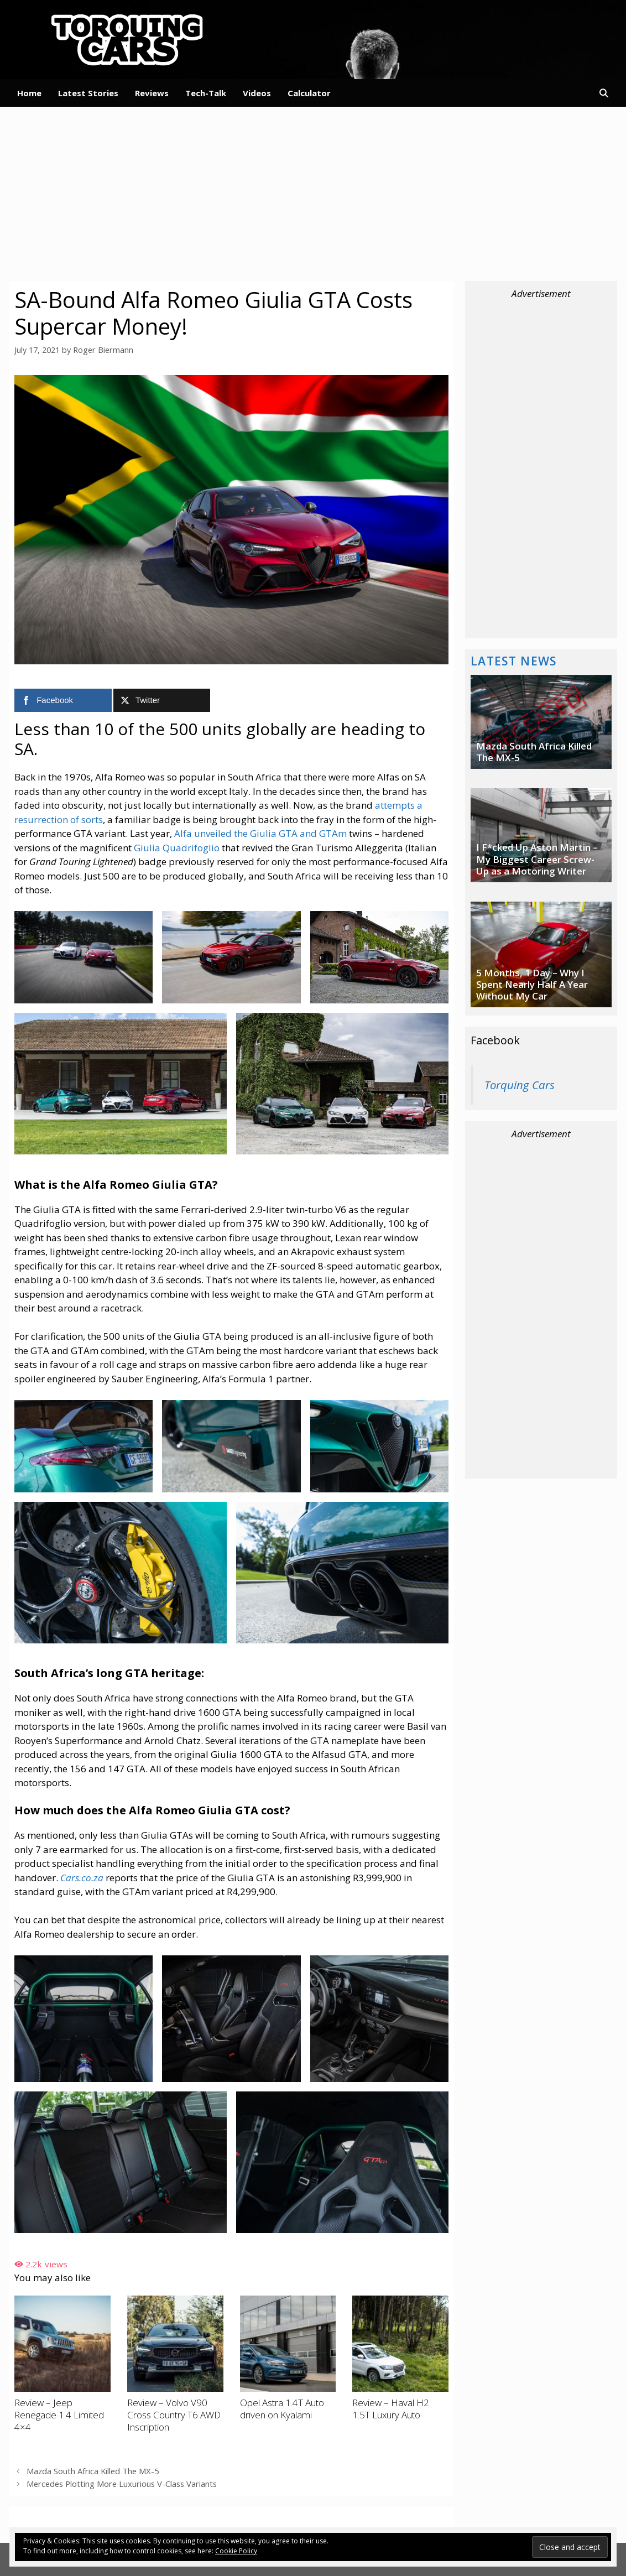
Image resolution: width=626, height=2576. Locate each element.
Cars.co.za (81, 1877)
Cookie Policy (236, 2551)
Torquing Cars (519, 1084)
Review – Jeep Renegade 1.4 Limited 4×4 (59, 2414)
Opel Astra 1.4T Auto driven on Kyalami (282, 2408)
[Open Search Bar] (603, 93)
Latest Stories (88, 92)
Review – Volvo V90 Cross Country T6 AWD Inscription (174, 2414)
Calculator (309, 92)
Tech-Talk (205, 92)
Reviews (152, 92)
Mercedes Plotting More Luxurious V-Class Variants (122, 2482)
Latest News (514, 661)
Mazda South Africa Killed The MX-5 (92, 2470)
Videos (257, 92)
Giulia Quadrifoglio (177, 847)
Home (29, 92)
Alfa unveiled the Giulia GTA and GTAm (260, 832)
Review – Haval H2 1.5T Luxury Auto (390, 2408)
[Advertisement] (313, 192)
